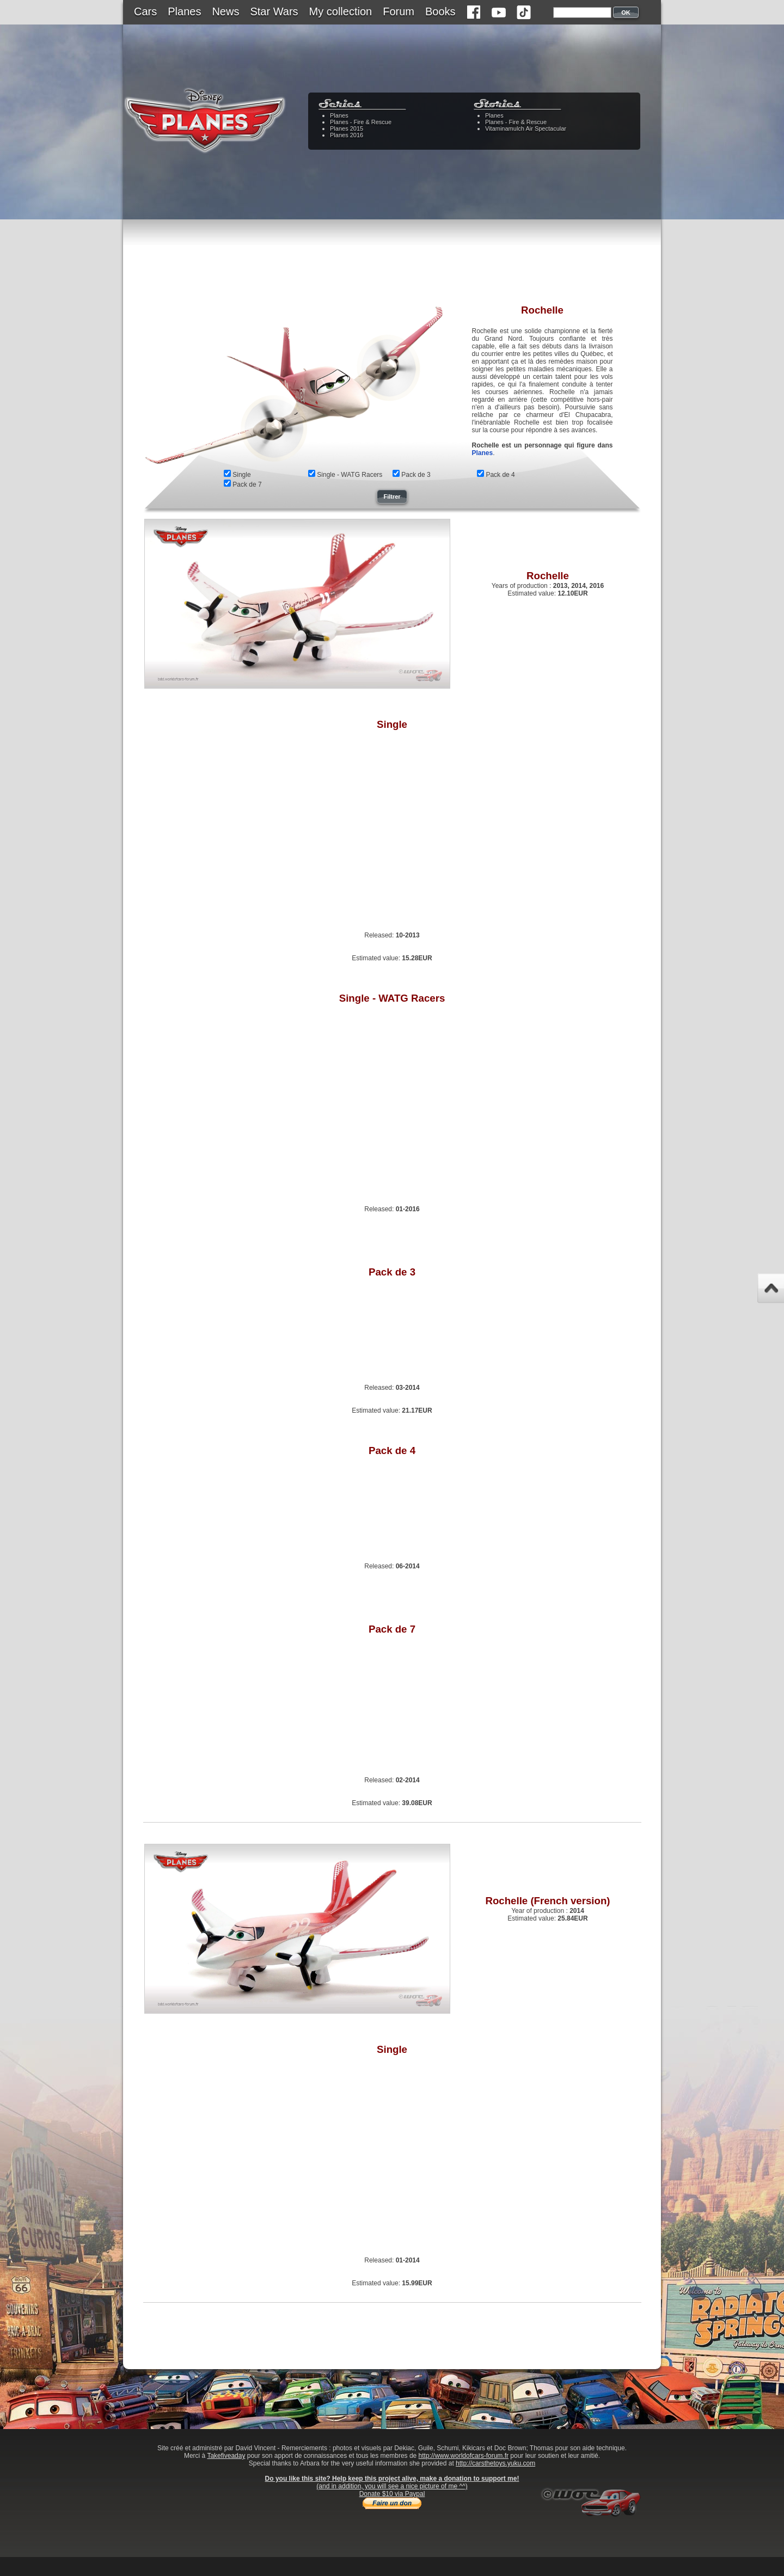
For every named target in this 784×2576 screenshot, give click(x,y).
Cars (145, 11)
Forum (398, 11)
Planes (184, 11)
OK (625, 12)
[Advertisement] (392, 269)
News (225, 11)
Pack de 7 (246, 484)
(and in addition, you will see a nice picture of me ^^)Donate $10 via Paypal (391, 2490)
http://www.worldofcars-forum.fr (464, 2456)
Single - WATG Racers (349, 475)
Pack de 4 (500, 475)
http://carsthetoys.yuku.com (495, 2463)
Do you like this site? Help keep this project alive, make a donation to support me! (392, 2478)
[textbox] (582, 12)
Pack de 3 (415, 475)
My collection (340, 11)
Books (440, 11)
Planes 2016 (346, 135)
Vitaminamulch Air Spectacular (525, 128)
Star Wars (274, 11)
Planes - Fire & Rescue (360, 122)
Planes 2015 (346, 128)
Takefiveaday (226, 2456)
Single (241, 475)
